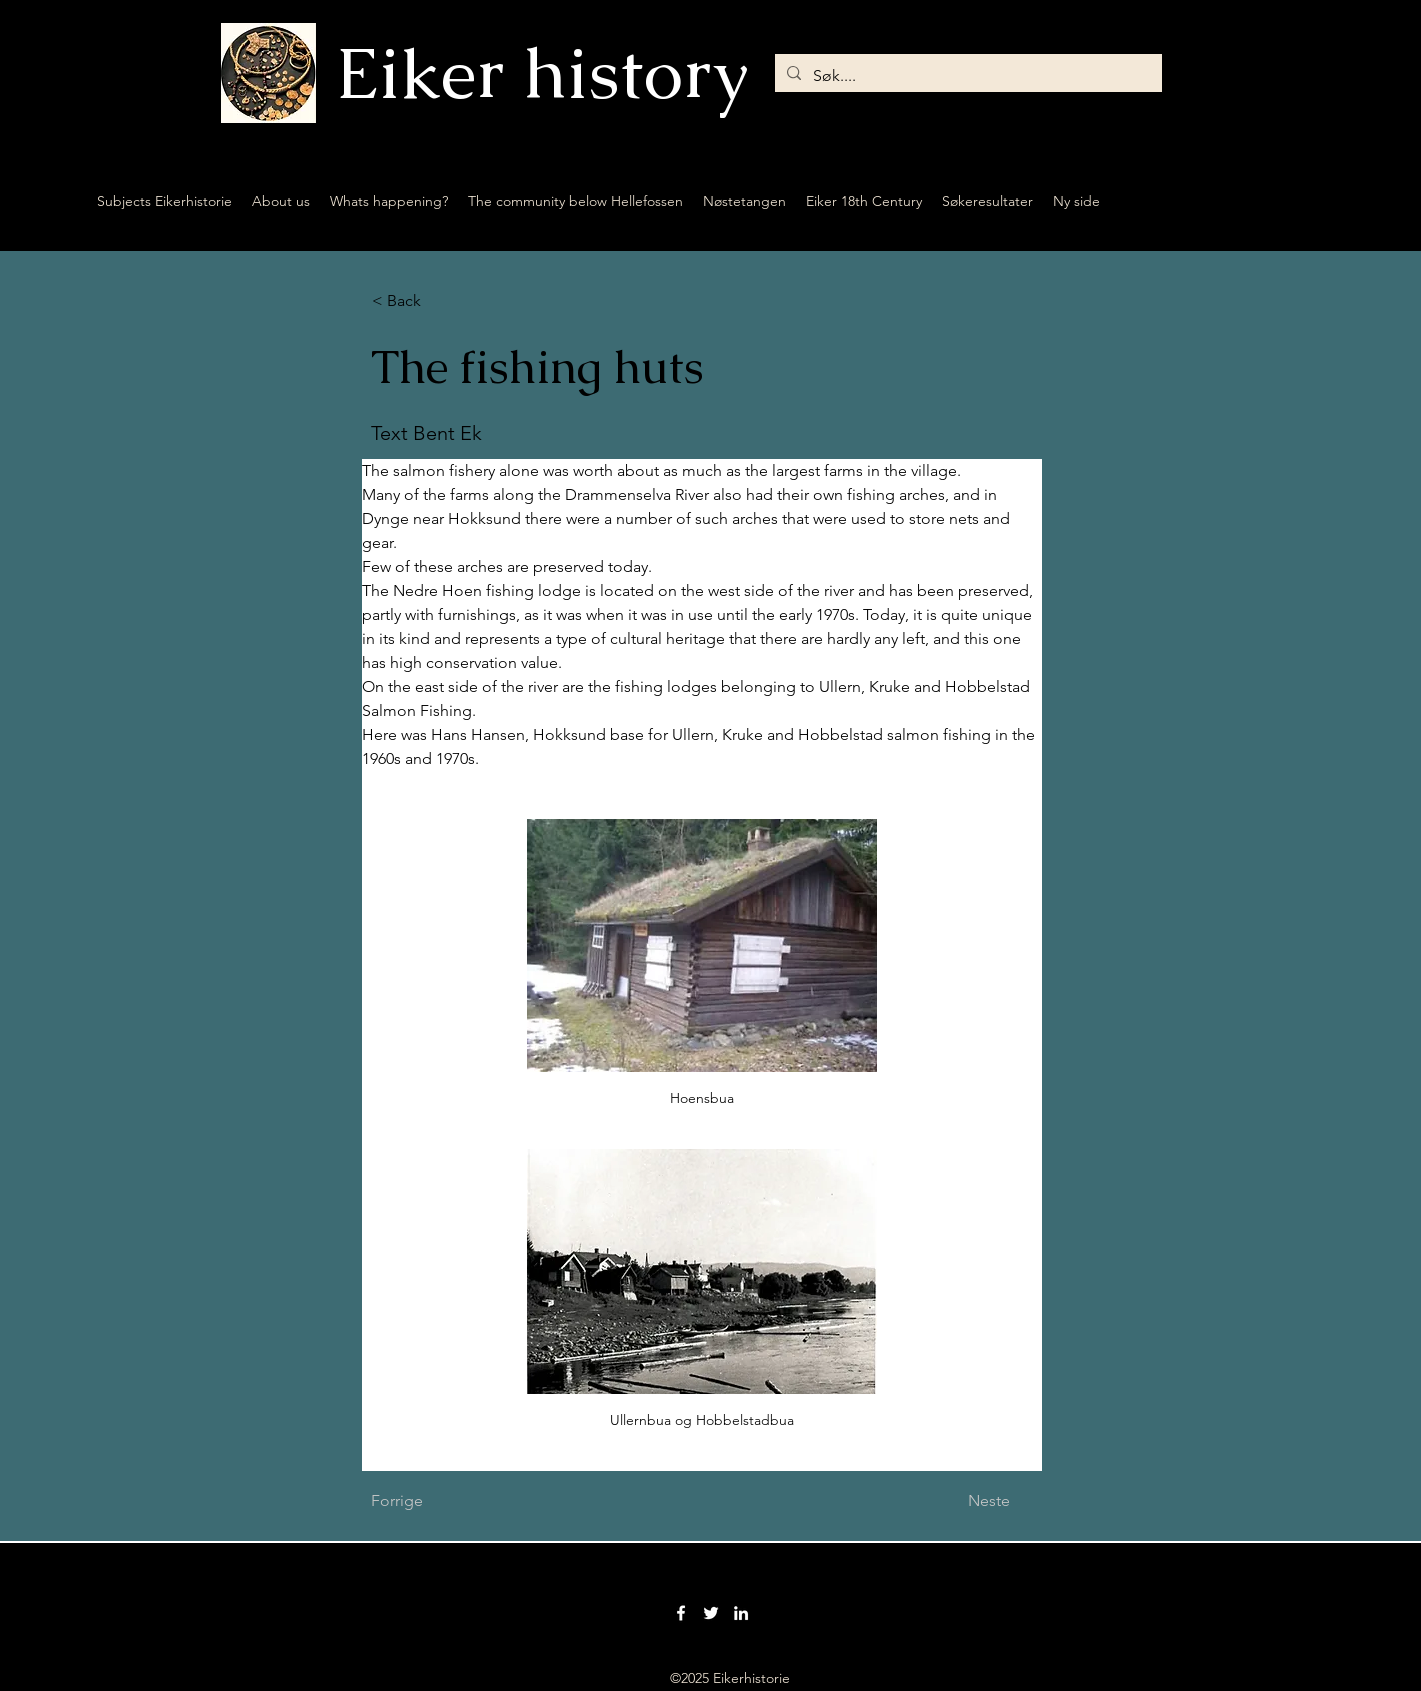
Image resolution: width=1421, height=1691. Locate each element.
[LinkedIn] (741, 1613)
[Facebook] (681, 1613)
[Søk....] (966, 76)
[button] (438, 301)
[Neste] (960, 1501)
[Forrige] (437, 1501)
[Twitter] (711, 1613)
